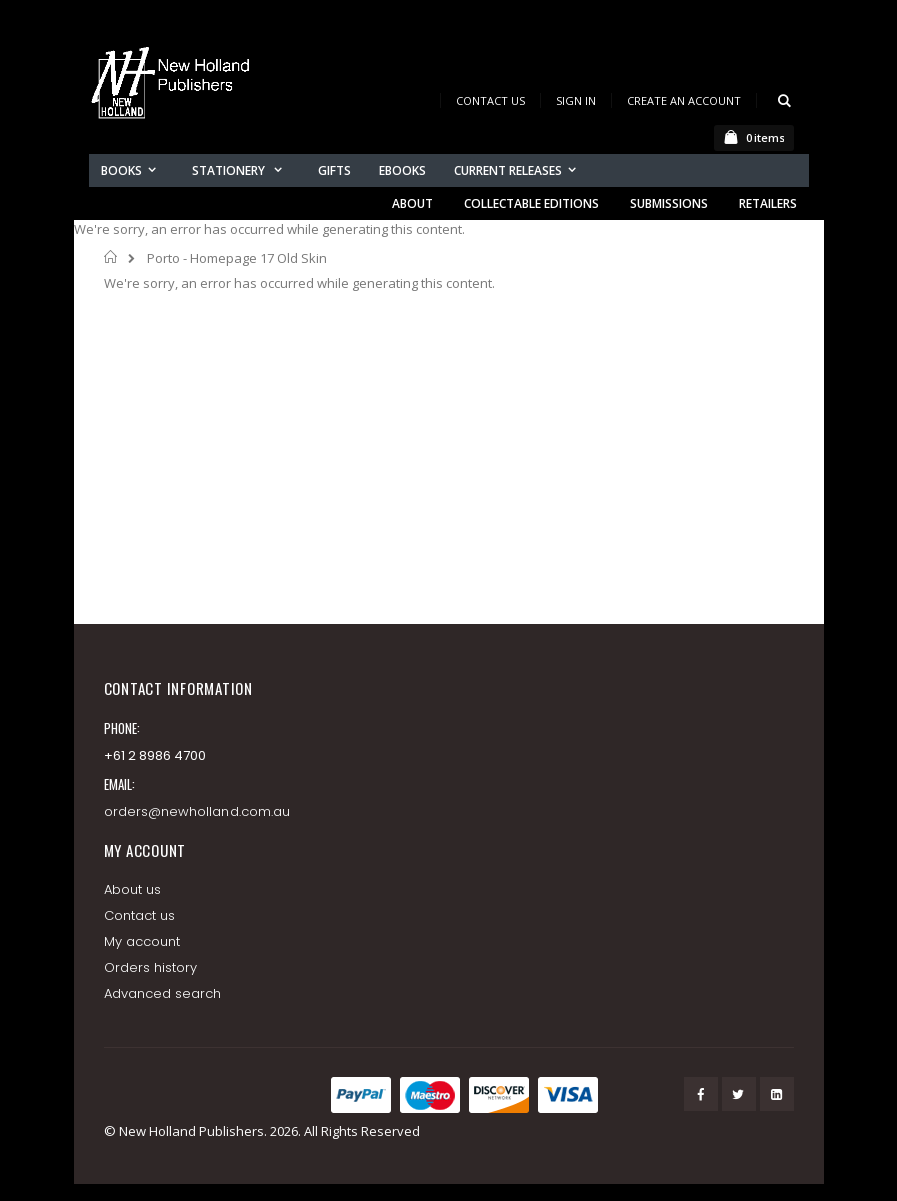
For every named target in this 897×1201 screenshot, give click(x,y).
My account (142, 941)
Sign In (576, 100)
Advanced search (163, 993)
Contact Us (490, 100)
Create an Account (684, 100)
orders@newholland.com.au (197, 811)
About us (133, 889)
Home (111, 257)
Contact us (140, 915)
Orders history (151, 967)
